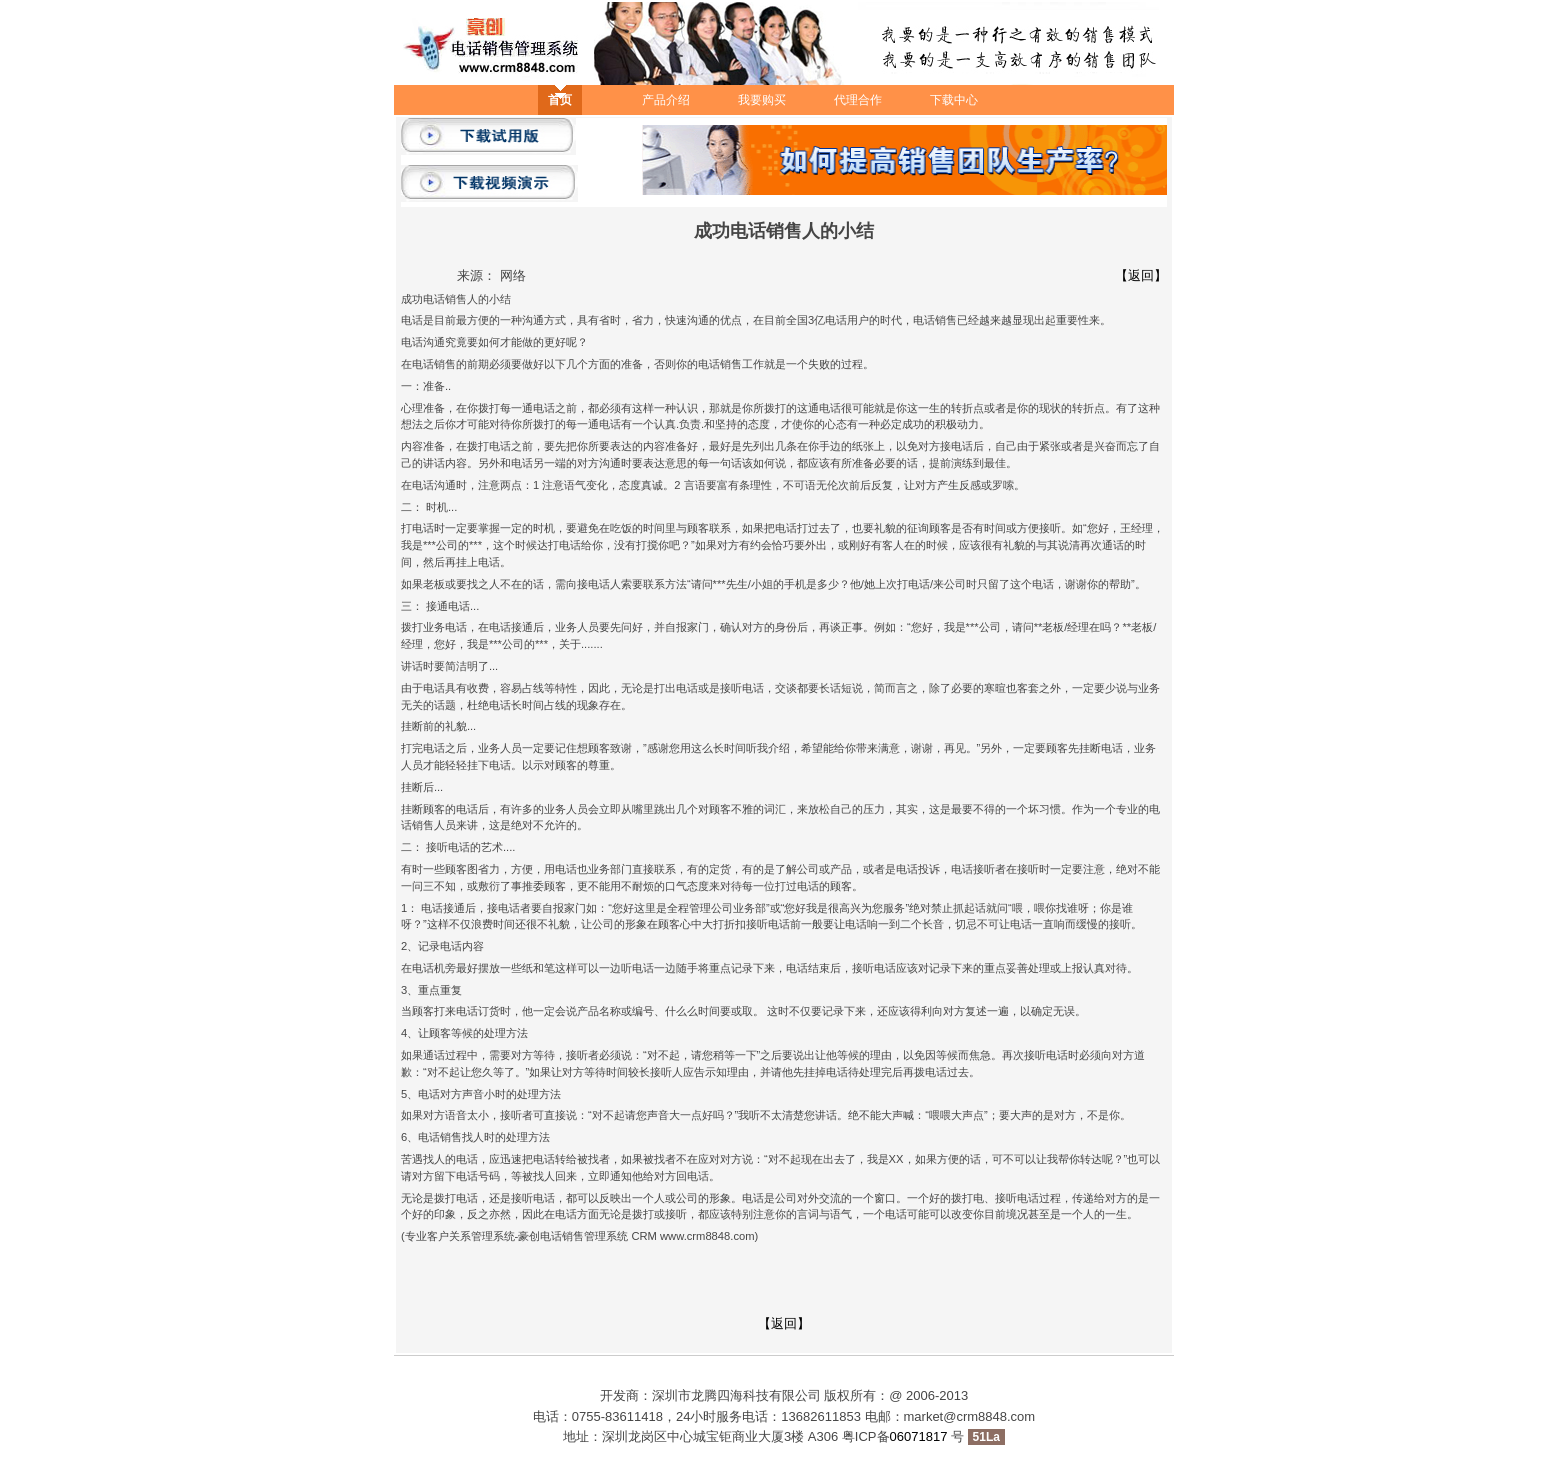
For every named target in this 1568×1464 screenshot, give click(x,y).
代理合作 (858, 100)
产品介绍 (666, 100)
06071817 (920, 1436)
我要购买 (762, 100)
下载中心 (954, 100)
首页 (560, 100)
